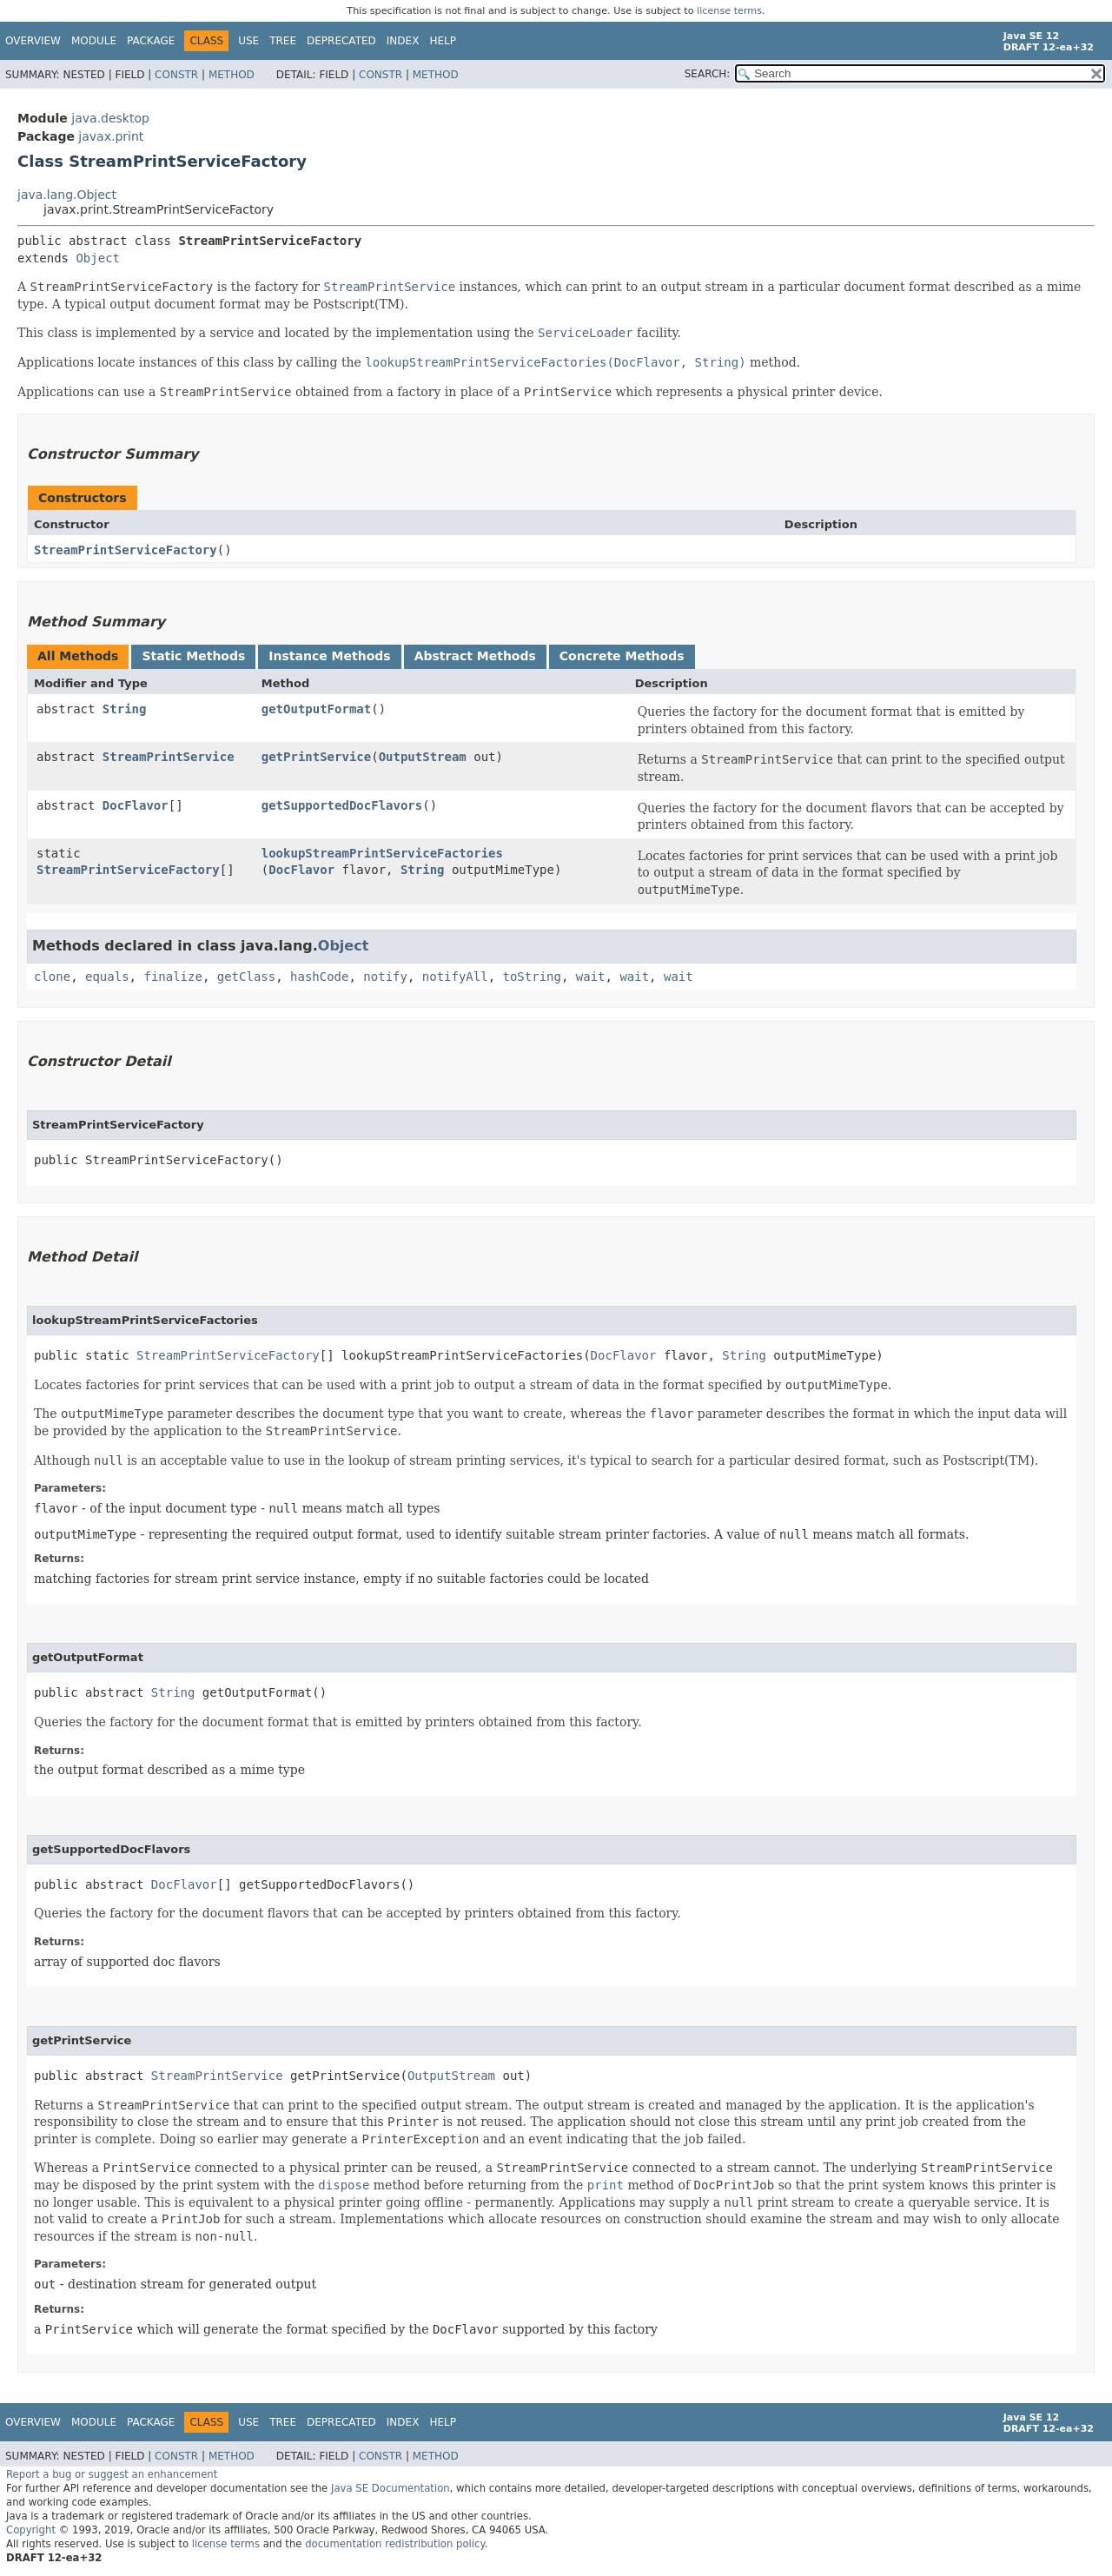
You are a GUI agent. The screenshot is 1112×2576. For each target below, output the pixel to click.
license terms (729, 11)
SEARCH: (708, 74)
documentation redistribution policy (394, 2544)
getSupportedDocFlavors (341, 805)
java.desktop (110, 118)
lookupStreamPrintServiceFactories (382, 853)
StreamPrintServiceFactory (125, 550)
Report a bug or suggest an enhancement (111, 2474)
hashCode (319, 976)
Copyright (31, 2530)
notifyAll (455, 976)
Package (151, 41)
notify (385, 976)
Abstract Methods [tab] (475, 656)
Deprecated (341, 41)
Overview (33, 41)
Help (442, 41)
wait (591, 976)
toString (532, 976)
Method (231, 75)
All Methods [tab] (77, 656)
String (125, 709)
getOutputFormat (316, 709)
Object (98, 258)
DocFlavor (136, 805)
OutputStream (423, 757)
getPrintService (316, 757)
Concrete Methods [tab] (622, 656)
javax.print (110, 136)
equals (107, 976)
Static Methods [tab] (193, 656)
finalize (172, 976)
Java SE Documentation (390, 2488)
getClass (246, 976)
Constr (176, 75)
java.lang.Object (66, 195)
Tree (282, 41)
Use (248, 41)
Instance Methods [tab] (329, 656)
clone (52, 976)
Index (403, 41)
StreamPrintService (169, 757)
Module (93, 41)
